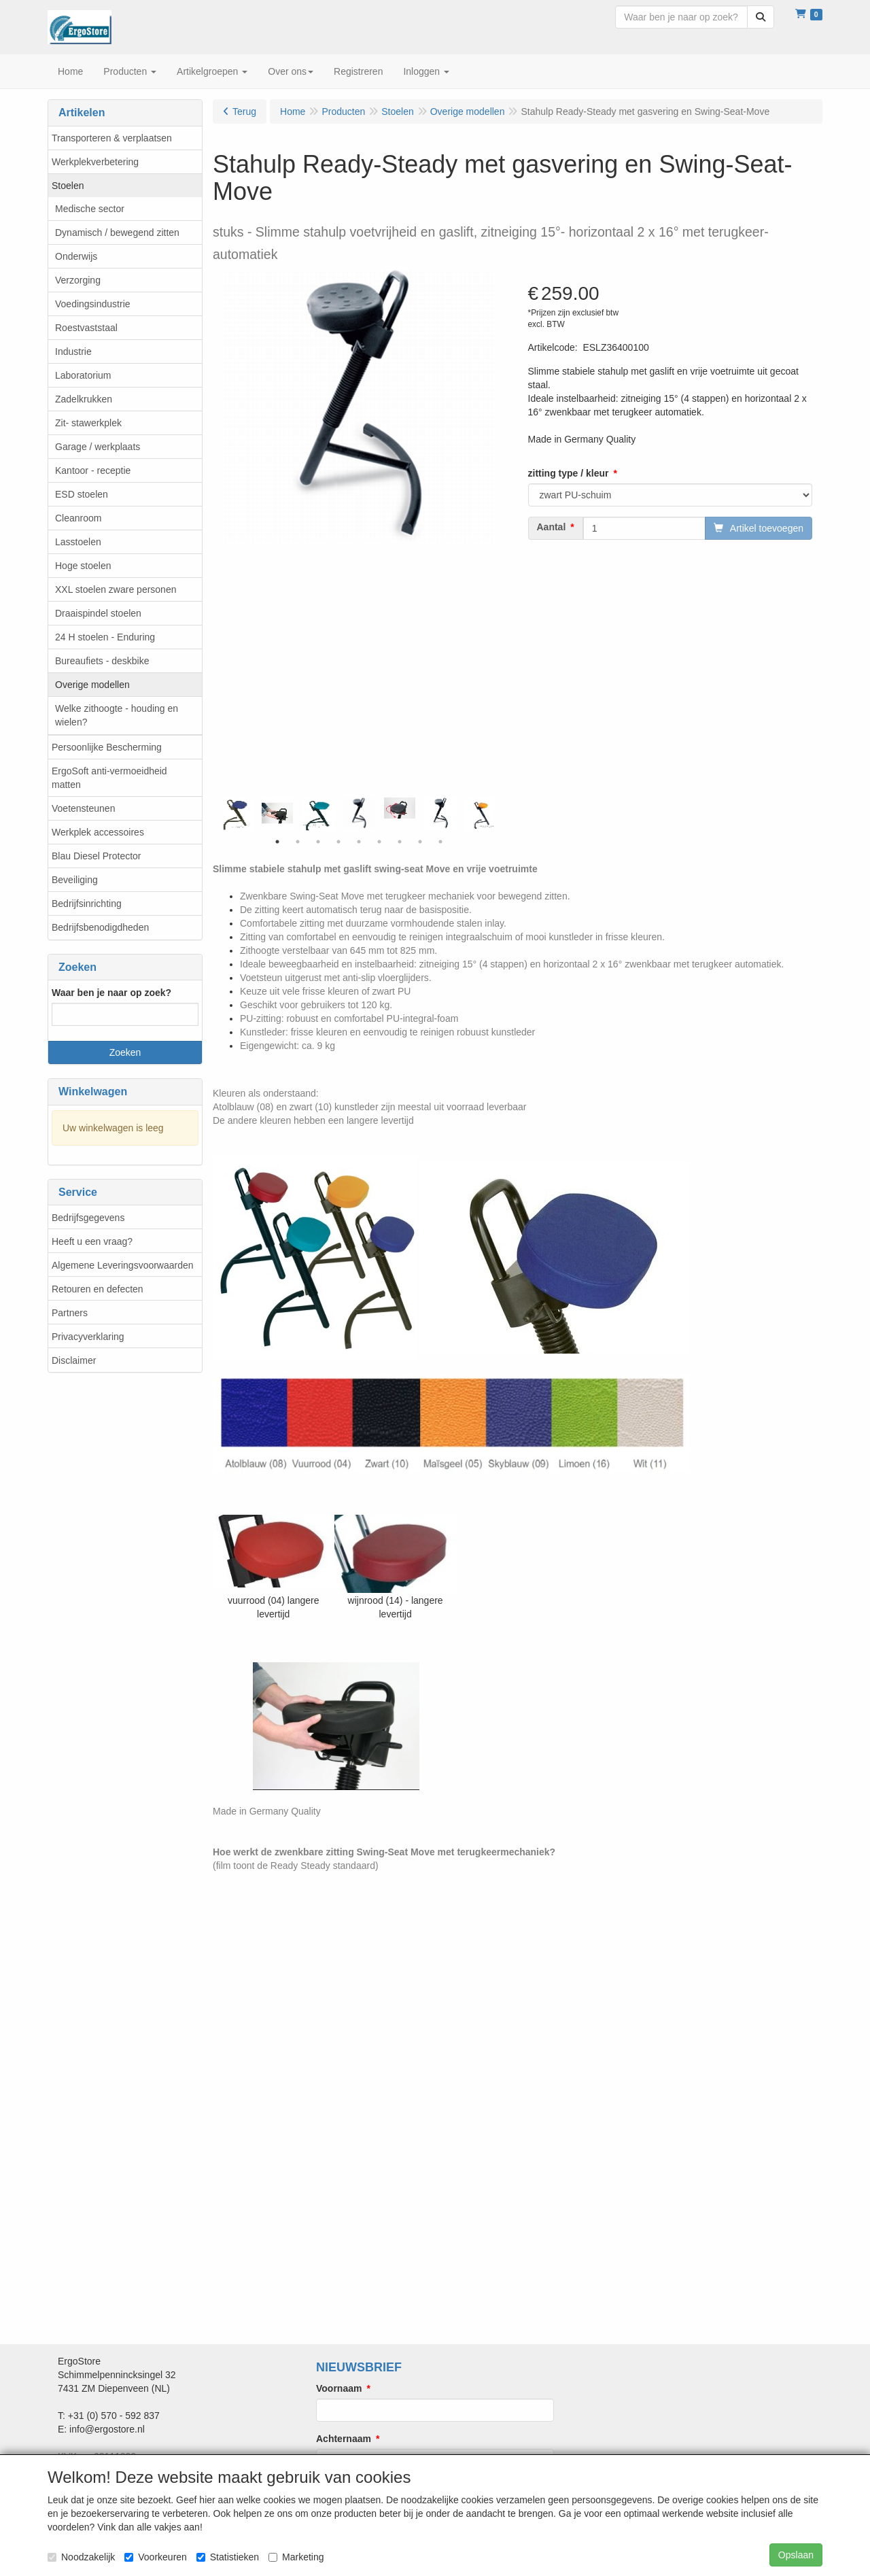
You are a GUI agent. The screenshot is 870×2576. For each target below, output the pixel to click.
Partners (70, 1312)
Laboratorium (83, 375)
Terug (244, 111)
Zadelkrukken (83, 399)
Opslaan (796, 2554)
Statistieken (227, 2557)
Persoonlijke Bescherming (107, 747)
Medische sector (89, 208)
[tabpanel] (359, 813)
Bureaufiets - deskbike (102, 660)
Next (498, 814)
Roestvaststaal (86, 327)
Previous (219, 814)
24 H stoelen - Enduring (105, 637)
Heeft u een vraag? (92, 1241)
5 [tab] (359, 841)
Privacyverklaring (88, 1336)
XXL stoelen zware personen (115, 589)
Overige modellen (92, 684)
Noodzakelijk (81, 2557)
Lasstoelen (78, 541)
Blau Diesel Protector (96, 856)
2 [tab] (297, 841)
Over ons (290, 71)
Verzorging (78, 280)
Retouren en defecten (97, 1289)
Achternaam (343, 2438)
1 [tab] (277, 841)
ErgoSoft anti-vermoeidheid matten (109, 778)
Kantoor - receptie (92, 470)
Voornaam (339, 2388)
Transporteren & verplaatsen (112, 138)
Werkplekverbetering (95, 161)
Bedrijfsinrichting (87, 903)
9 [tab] (440, 841)
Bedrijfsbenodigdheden (100, 927)
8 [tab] (420, 841)
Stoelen (68, 185)
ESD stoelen (81, 494)
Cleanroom (78, 518)
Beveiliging (75, 879)
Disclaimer (74, 1360)
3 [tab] (318, 841)
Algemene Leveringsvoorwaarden (123, 1265)
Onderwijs (76, 256)
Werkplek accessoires (98, 832)
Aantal (551, 527)
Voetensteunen (83, 808)
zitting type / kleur (568, 473)
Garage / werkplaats (97, 446)
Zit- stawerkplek (88, 422)
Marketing (296, 2557)
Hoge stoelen (83, 565)
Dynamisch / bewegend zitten (117, 232)
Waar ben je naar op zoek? (111, 992)
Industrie (73, 351)
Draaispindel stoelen (98, 613)
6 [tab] (379, 841)
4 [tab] (338, 841)
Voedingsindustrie (92, 303)
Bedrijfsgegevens (88, 1217)
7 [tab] (399, 841)
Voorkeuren (155, 2557)
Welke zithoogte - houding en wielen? (116, 715)
